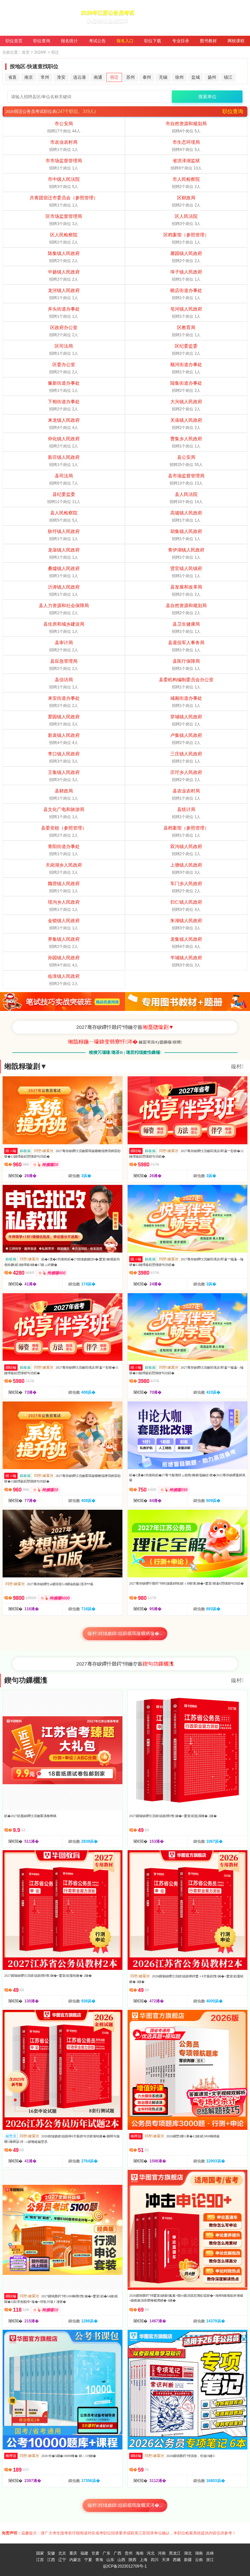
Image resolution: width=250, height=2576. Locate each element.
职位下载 (152, 40)
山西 (121, 2559)
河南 (162, 2553)
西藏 (177, 2559)
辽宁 (62, 2559)
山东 (110, 2559)
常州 (45, 77)
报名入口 (125, 40)
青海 (99, 2559)
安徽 (51, 2553)
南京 (28, 77)
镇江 (228, 77)
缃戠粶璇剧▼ (25, 1066)
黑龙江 (175, 2553)
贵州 (128, 2553)
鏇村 (237, 1066)
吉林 (210, 2553)
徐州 (179, 77)
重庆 (73, 2553)
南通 (98, 77)
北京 (62, 2553)
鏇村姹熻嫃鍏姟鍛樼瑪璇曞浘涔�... (125, 2505)
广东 (106, 2553)
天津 (166, 2559)
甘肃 (95, 2553)
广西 (117, 2553)
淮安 (61, 77)
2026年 (40, 52)
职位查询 (41, 40)
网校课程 (236, 40)
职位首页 (14, 40)
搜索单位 (207, 96)
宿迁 (114, 77)
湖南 (199, 2553)
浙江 (210, 2559)
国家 (40, 2553)
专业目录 (180, 40)
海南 (140, 2553)
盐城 (195, 77)
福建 (84, 2553)
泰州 (147, 77)
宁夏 (88, 2559)
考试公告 (97, 40)
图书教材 (208, 40)
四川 (155, 2559)
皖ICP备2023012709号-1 (124, 2566)
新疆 (188, 2559)
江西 (51, 2559)
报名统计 (69, 40)
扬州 (212, 77)
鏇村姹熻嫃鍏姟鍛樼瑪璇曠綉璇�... (125, 1633)
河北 (151, 2553)
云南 (199, 2559)
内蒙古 (75, 2559)
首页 (26, 52)
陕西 (132, 2559)
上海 (143, 2559)
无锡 (163, 77)
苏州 (130, 77)
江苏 (40, 2559)
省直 (12, 77)
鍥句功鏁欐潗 (25, 1680)
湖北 (188, 2553)
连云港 (79, 77)
